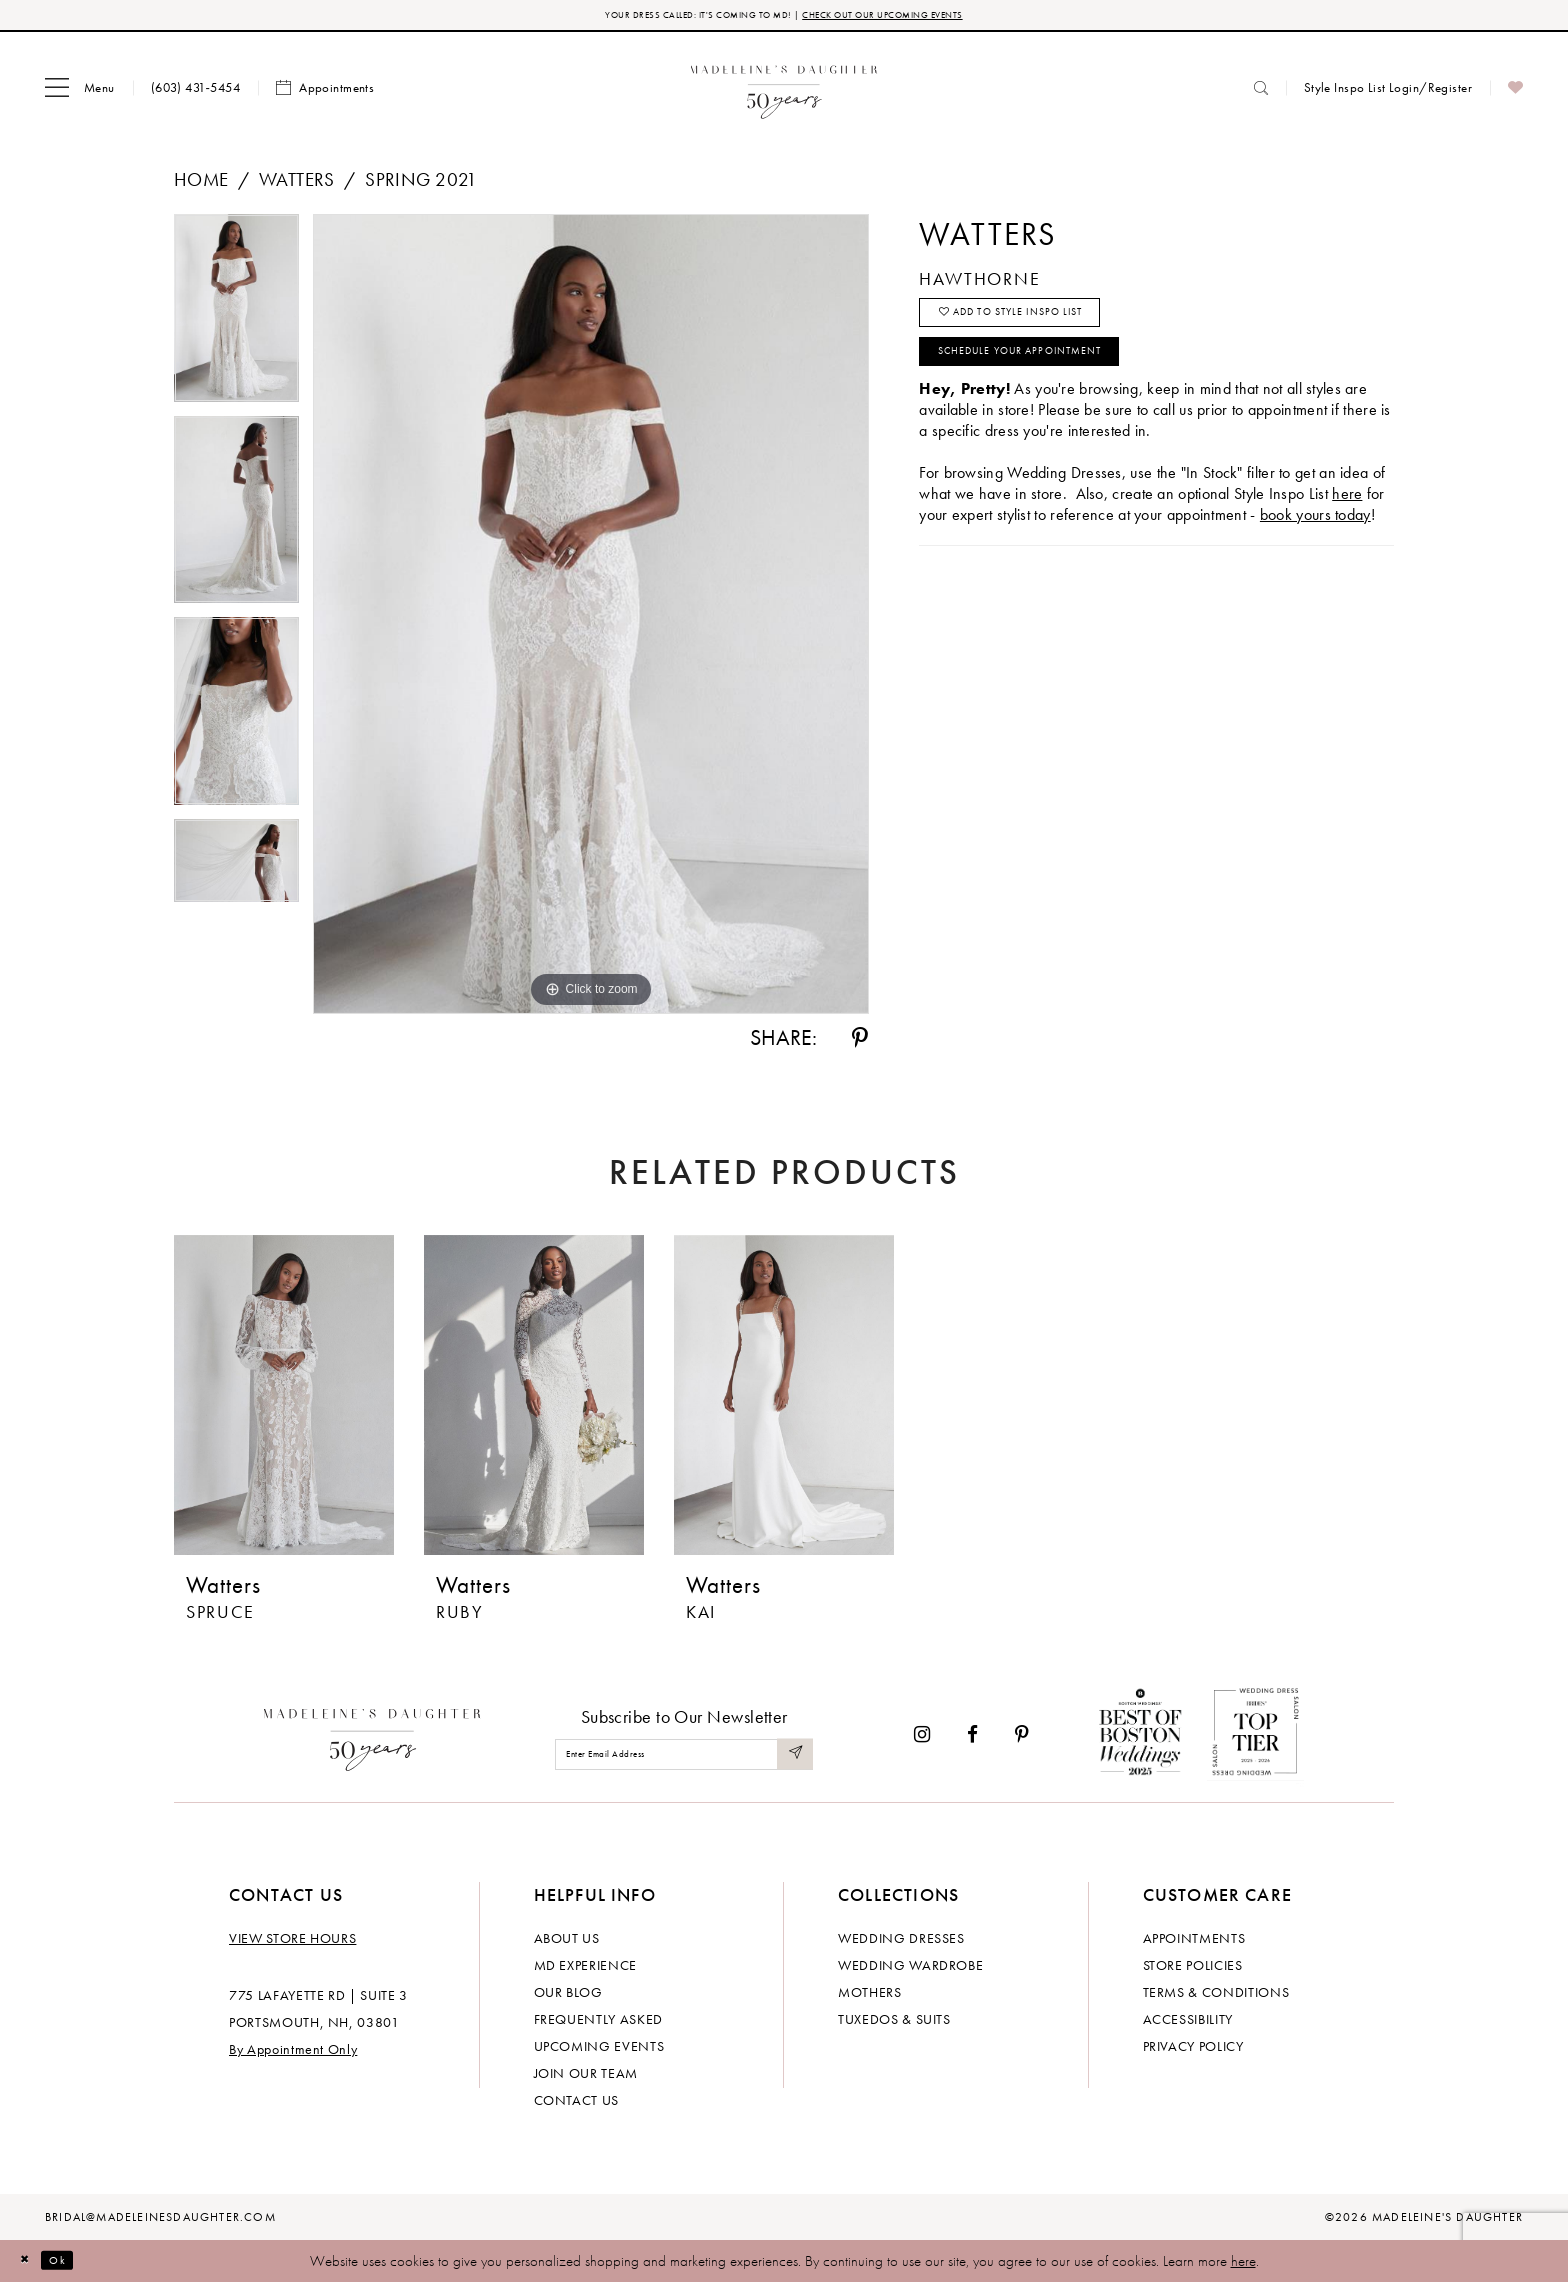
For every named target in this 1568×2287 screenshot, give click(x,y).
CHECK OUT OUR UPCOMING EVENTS (922, 17)
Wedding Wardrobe (910, 1969)
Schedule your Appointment (1059, 382)
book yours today (1315, 550)
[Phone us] (195, 92)
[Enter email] (684, 1759)
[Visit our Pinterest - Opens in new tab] (1022, 1739)
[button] (80, 93)
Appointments (1194, 1942)
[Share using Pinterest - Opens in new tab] (860, 1043)
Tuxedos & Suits (894, 2023)
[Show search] (1261, 92)
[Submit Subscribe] (792, 1759)
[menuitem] (80, 93)
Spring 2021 (421, 184)
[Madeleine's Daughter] (372, 1740)
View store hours (292, 1942)
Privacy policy (1193, 2050)
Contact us (577, 2104)
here (1243, 2265)
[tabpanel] (236, 320)
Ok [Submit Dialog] (74, 2265)
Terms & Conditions (1216, 1996)
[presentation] (284, 1400)
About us (567, 1942)
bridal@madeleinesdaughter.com (160, 2221)
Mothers (870, 1996)
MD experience (585, 1969)
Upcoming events (599, 2050)
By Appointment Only (293, 2053)
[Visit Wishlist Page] (1515, 93)
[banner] (784, 92)
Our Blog (568, 1996)
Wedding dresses (901, 1942)
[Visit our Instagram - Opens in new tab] (922, 1739)
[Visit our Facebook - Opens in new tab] (972, 1739)
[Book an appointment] (325, 93)
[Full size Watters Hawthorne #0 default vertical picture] (591, 619)
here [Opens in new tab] (1347, 529)
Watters (297, 184)
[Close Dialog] (30, 2265)
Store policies (1193, 1969)
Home (201, 184)
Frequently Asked (598, 2023)
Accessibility (1188, 2023)
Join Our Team (586, 2077)
